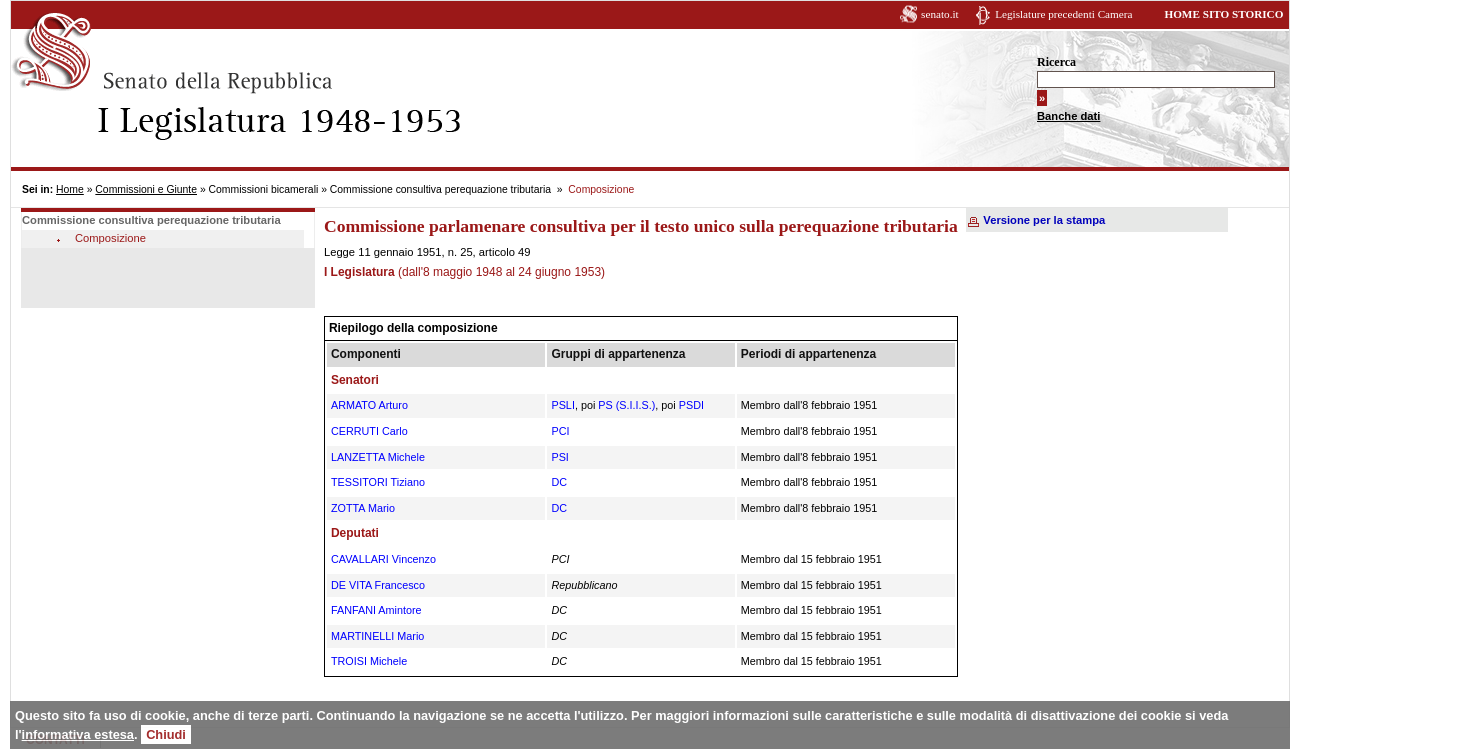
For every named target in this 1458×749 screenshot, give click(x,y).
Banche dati (1068, 116)
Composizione (110, 238)
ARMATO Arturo (369, 405)
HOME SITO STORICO (1223, 14)
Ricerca (1056, 62)
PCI (560, 431)
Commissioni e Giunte (146, 189)
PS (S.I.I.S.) (626, 405)
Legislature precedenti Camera (1063, 14)
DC (559, 482)
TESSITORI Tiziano (378, 482)
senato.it (940, 14)
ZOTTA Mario (363, 508)
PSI (559, 457)
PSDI (691, 405)
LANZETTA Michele (378, 457)
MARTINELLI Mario (377, 636)
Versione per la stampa (1044, 220)
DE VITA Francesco (378, 585)
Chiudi (166, 734)
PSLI (562, 405)
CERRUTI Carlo (369, 431)
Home (70, 189)
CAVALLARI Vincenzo (383, 559)
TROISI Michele (369, 661)
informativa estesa (78, 734)
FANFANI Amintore (376, 610)
